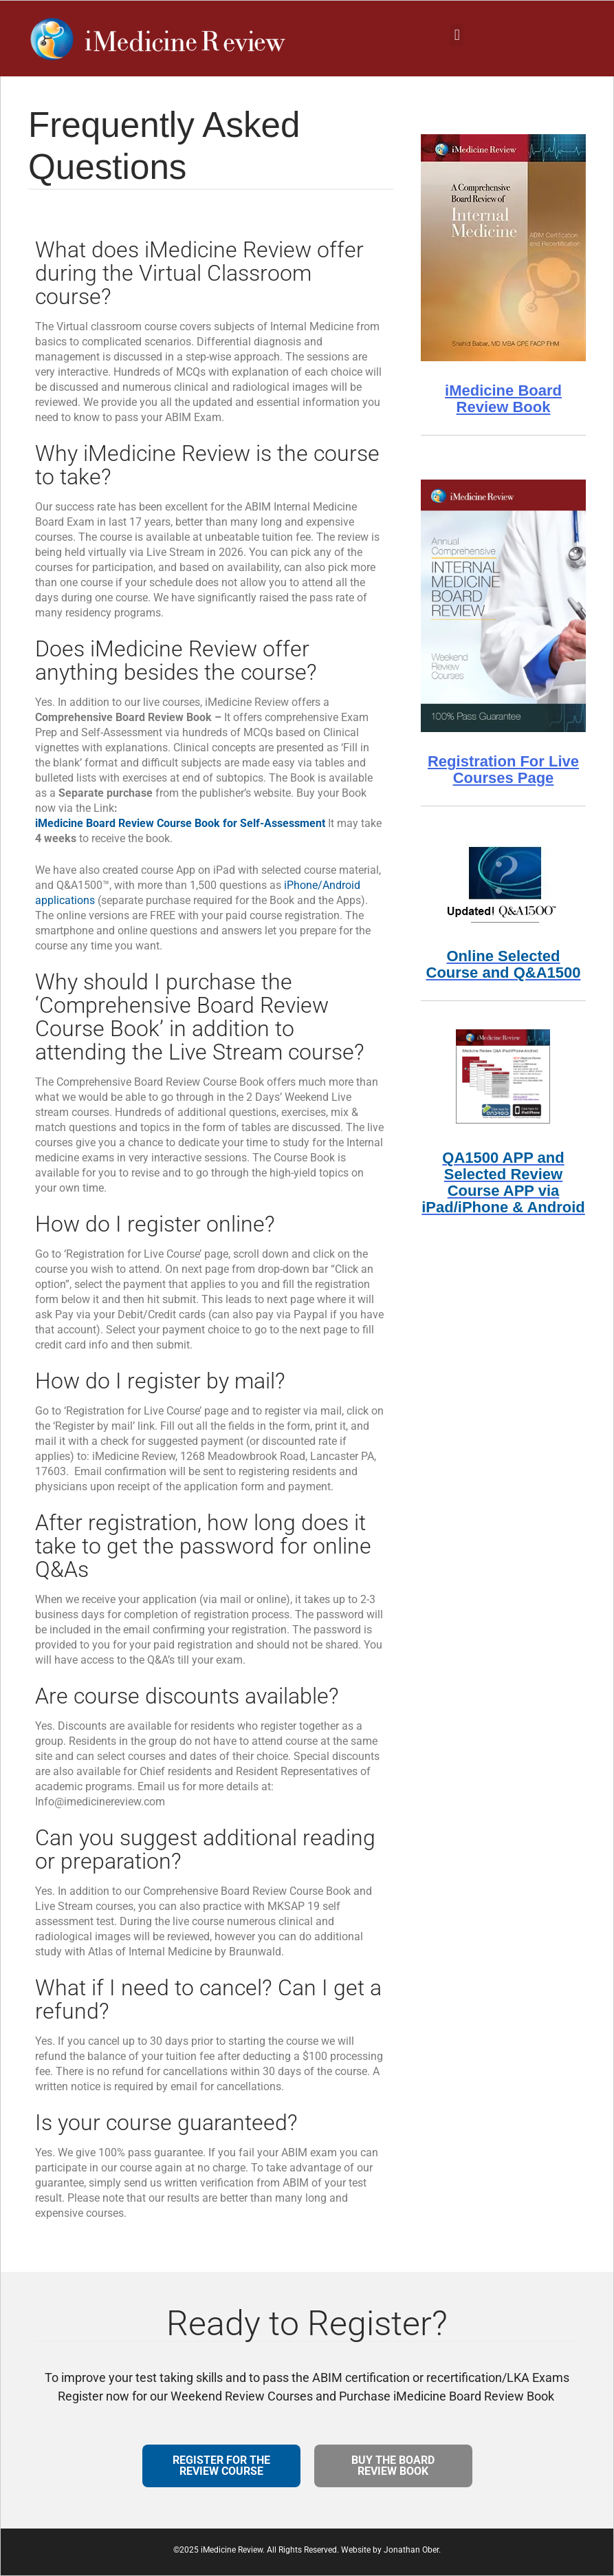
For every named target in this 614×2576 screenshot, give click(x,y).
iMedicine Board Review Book (503, 399)
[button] (456, 35)
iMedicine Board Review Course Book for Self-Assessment (180, 823)
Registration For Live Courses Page (503, 769)
